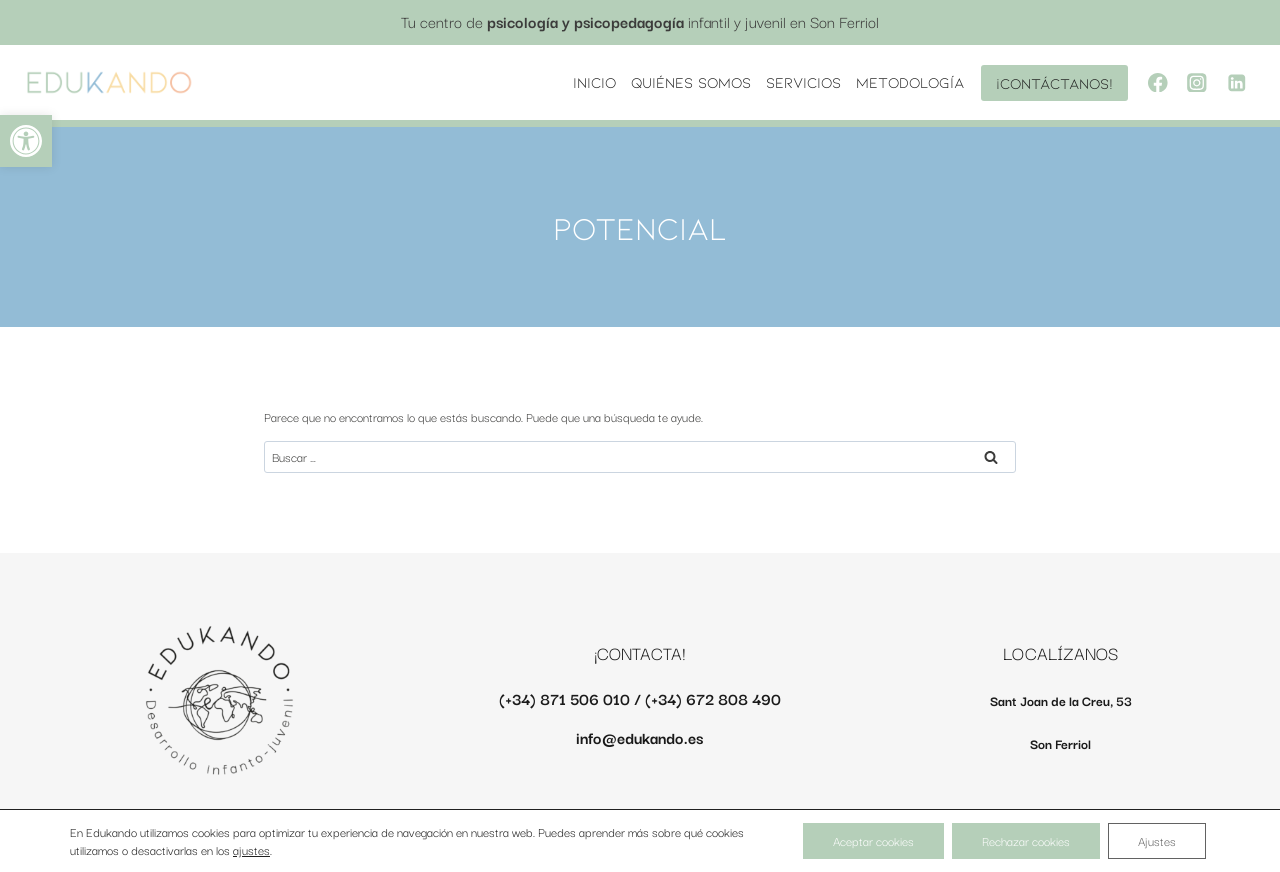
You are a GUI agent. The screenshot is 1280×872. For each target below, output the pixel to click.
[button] (26, 141)
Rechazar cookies (1026, 840)
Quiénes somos (691, 82)
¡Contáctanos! (1054, 83)
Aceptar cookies (873, 840)
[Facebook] (1157, 82)
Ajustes (1157, 840)
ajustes (251, 850)
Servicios (803, 82)
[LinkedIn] (1236, 82)
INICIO (594, 82)
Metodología (910, 82)
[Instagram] (1197, 82)
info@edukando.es (639, 737)
